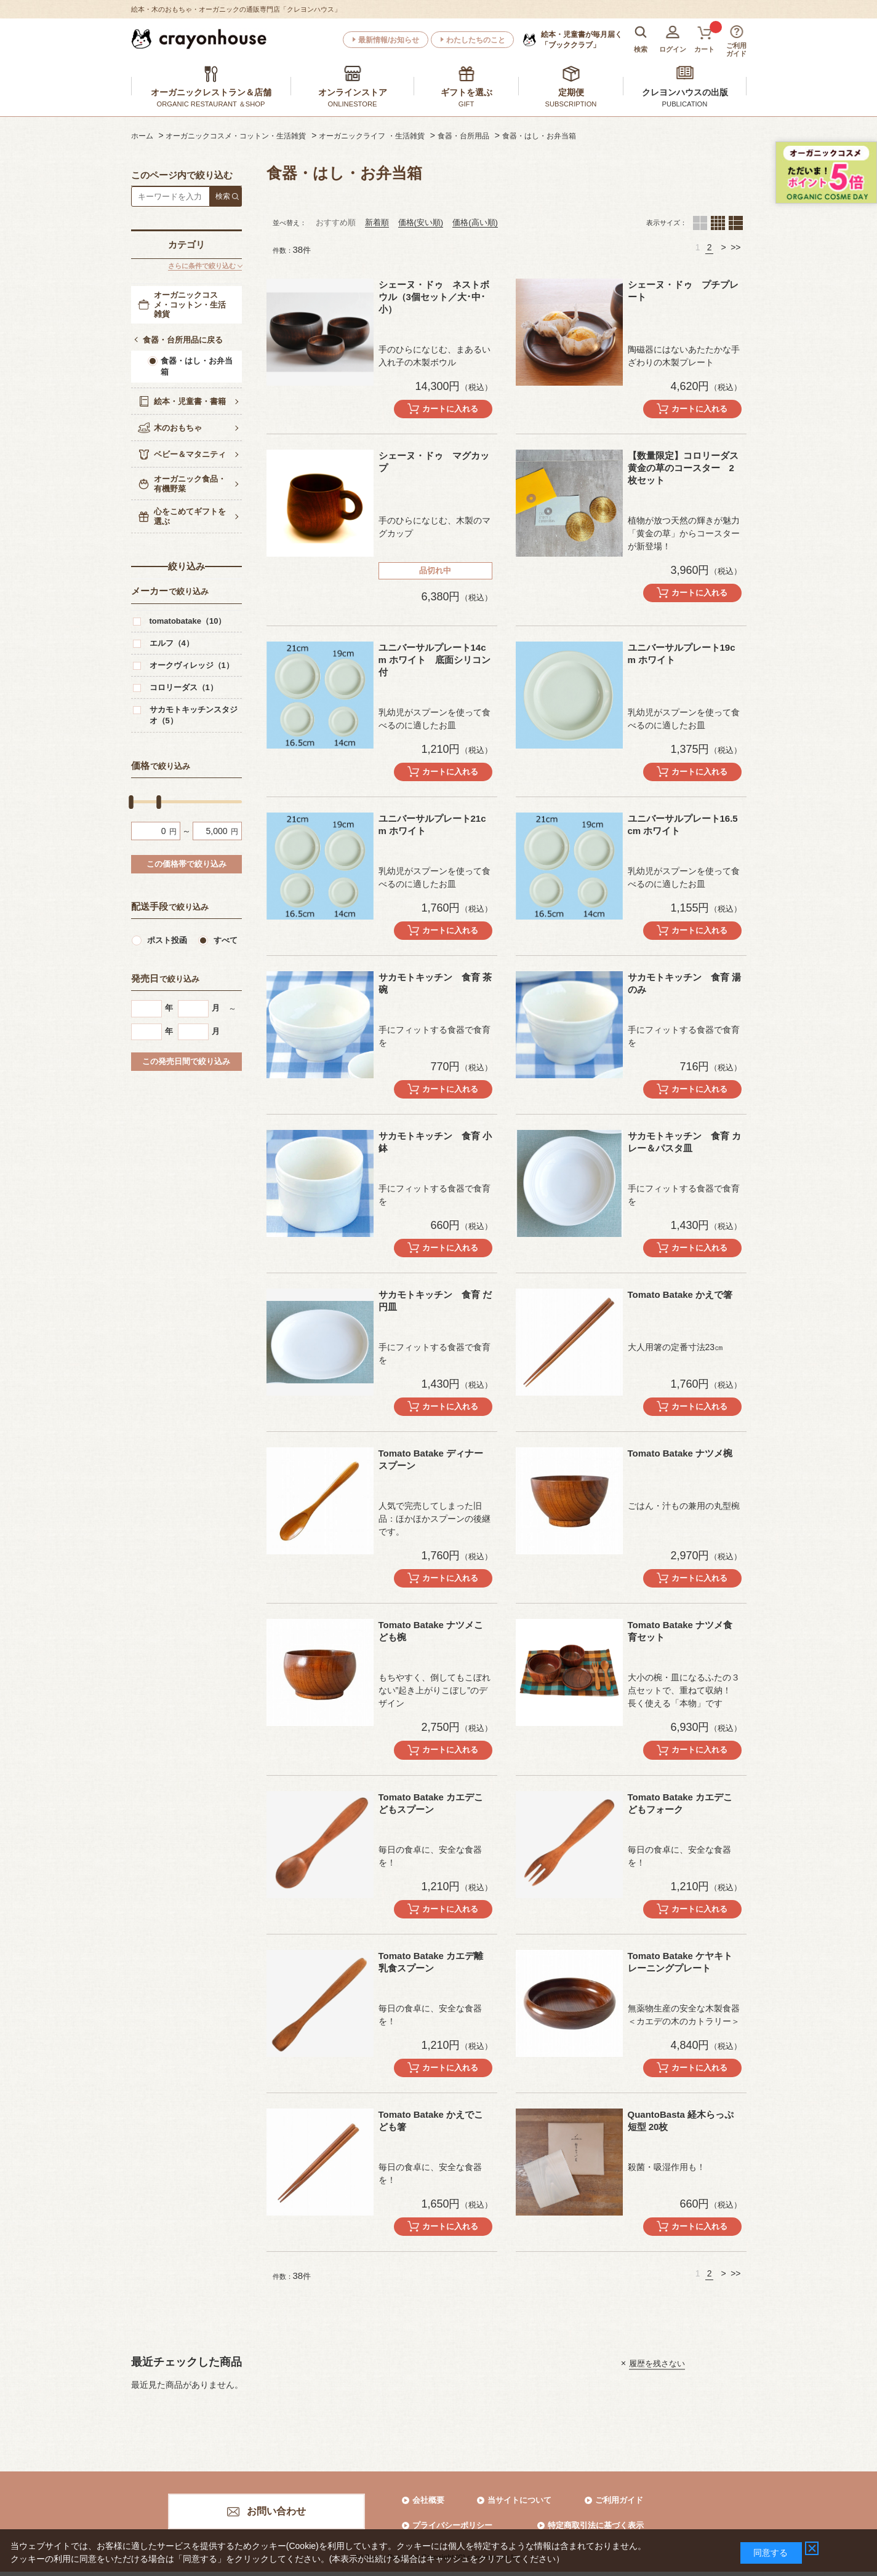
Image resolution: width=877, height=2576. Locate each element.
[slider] (131, 802)
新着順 (377, 222)
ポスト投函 (167, 940)
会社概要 (428, 2500)
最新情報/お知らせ (388, 40)
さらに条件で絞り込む (202, 265)
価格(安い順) (421, 222)
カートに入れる (450, 408)
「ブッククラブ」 (581, 39)
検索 (222, 196)
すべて (226, 940)
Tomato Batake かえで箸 (680, 1294)
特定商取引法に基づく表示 (596, 2525)
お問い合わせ (276, 2511)
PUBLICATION (685, 104)
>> (735, 247)
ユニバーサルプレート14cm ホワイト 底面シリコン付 (434, 659)
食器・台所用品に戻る (183, 339)
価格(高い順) (475, 222)
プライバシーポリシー (452, 2525)
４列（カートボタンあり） (718, 223)
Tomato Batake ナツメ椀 (680, 1453)
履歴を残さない (657, 2362)
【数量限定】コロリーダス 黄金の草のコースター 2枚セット (688, 467)
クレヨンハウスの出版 (685, 92)
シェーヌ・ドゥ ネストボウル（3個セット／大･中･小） (433, 296)
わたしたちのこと (475, 40)
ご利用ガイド (619, 2500)
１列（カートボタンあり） (736, 223)
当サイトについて (519, 2500)
